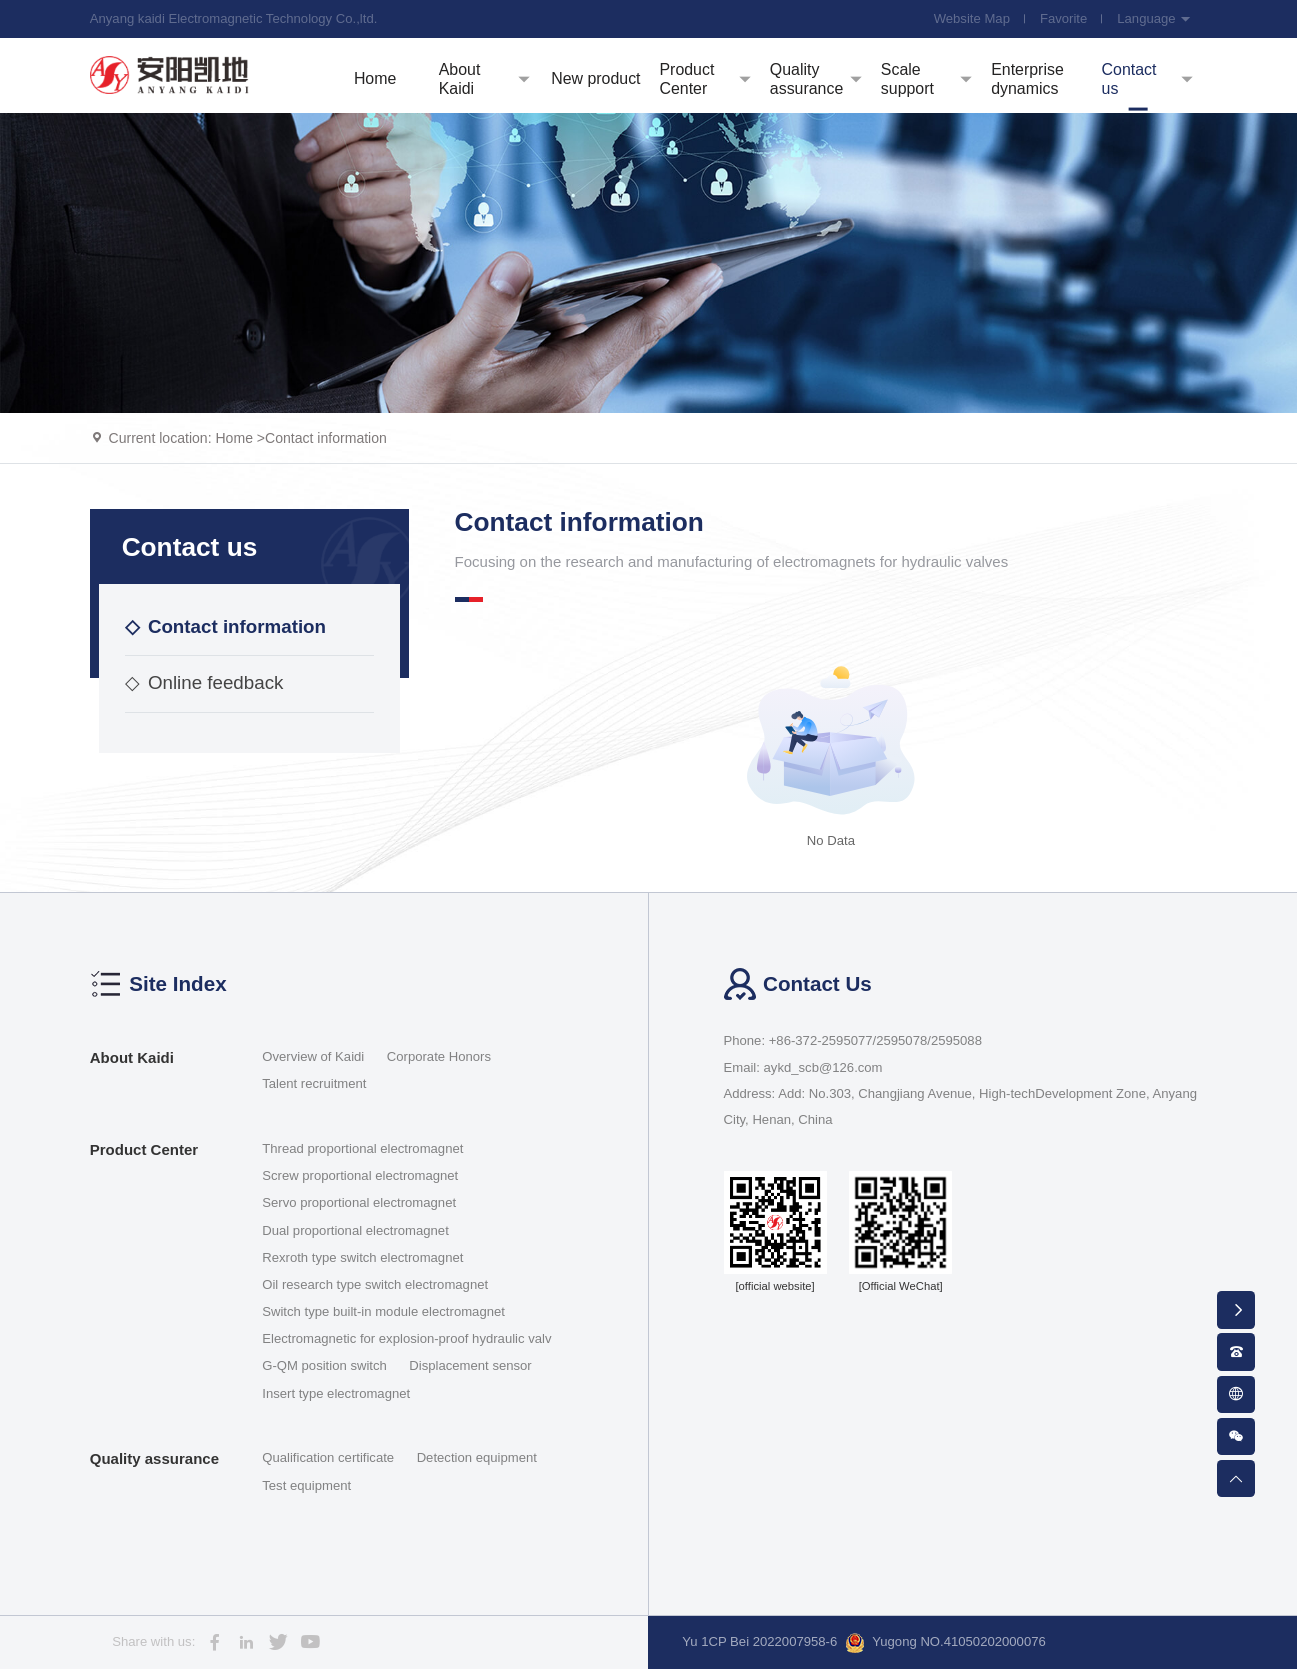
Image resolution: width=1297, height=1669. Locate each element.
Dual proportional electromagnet (355, 1230)
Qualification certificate (328, 1457)
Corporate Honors (439, 1056)
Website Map (972, 18)
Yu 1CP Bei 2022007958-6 (759, 1641)
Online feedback (204, 682)
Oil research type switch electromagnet (375, 1284)
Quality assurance (154, 1458)
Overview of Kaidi (313, 1056)
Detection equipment (477, 1457)
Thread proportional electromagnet (362, 1148)
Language (1154, 18)
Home (233, 438)
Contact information (326, 438)
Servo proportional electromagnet (359, 1202)
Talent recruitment (314, 1083)
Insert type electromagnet (336, 1393)
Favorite (1063, 18)
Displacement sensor (470, 1365)
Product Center (144, 1149)
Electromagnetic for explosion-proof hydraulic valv (406, 1338)
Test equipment (306, 1485)
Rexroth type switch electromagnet (362, 1257)
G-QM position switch (324, 1365)
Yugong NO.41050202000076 (945, 1643)
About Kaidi (132, 1057)
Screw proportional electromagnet (360, 1175)
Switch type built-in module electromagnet (383, 1311)
